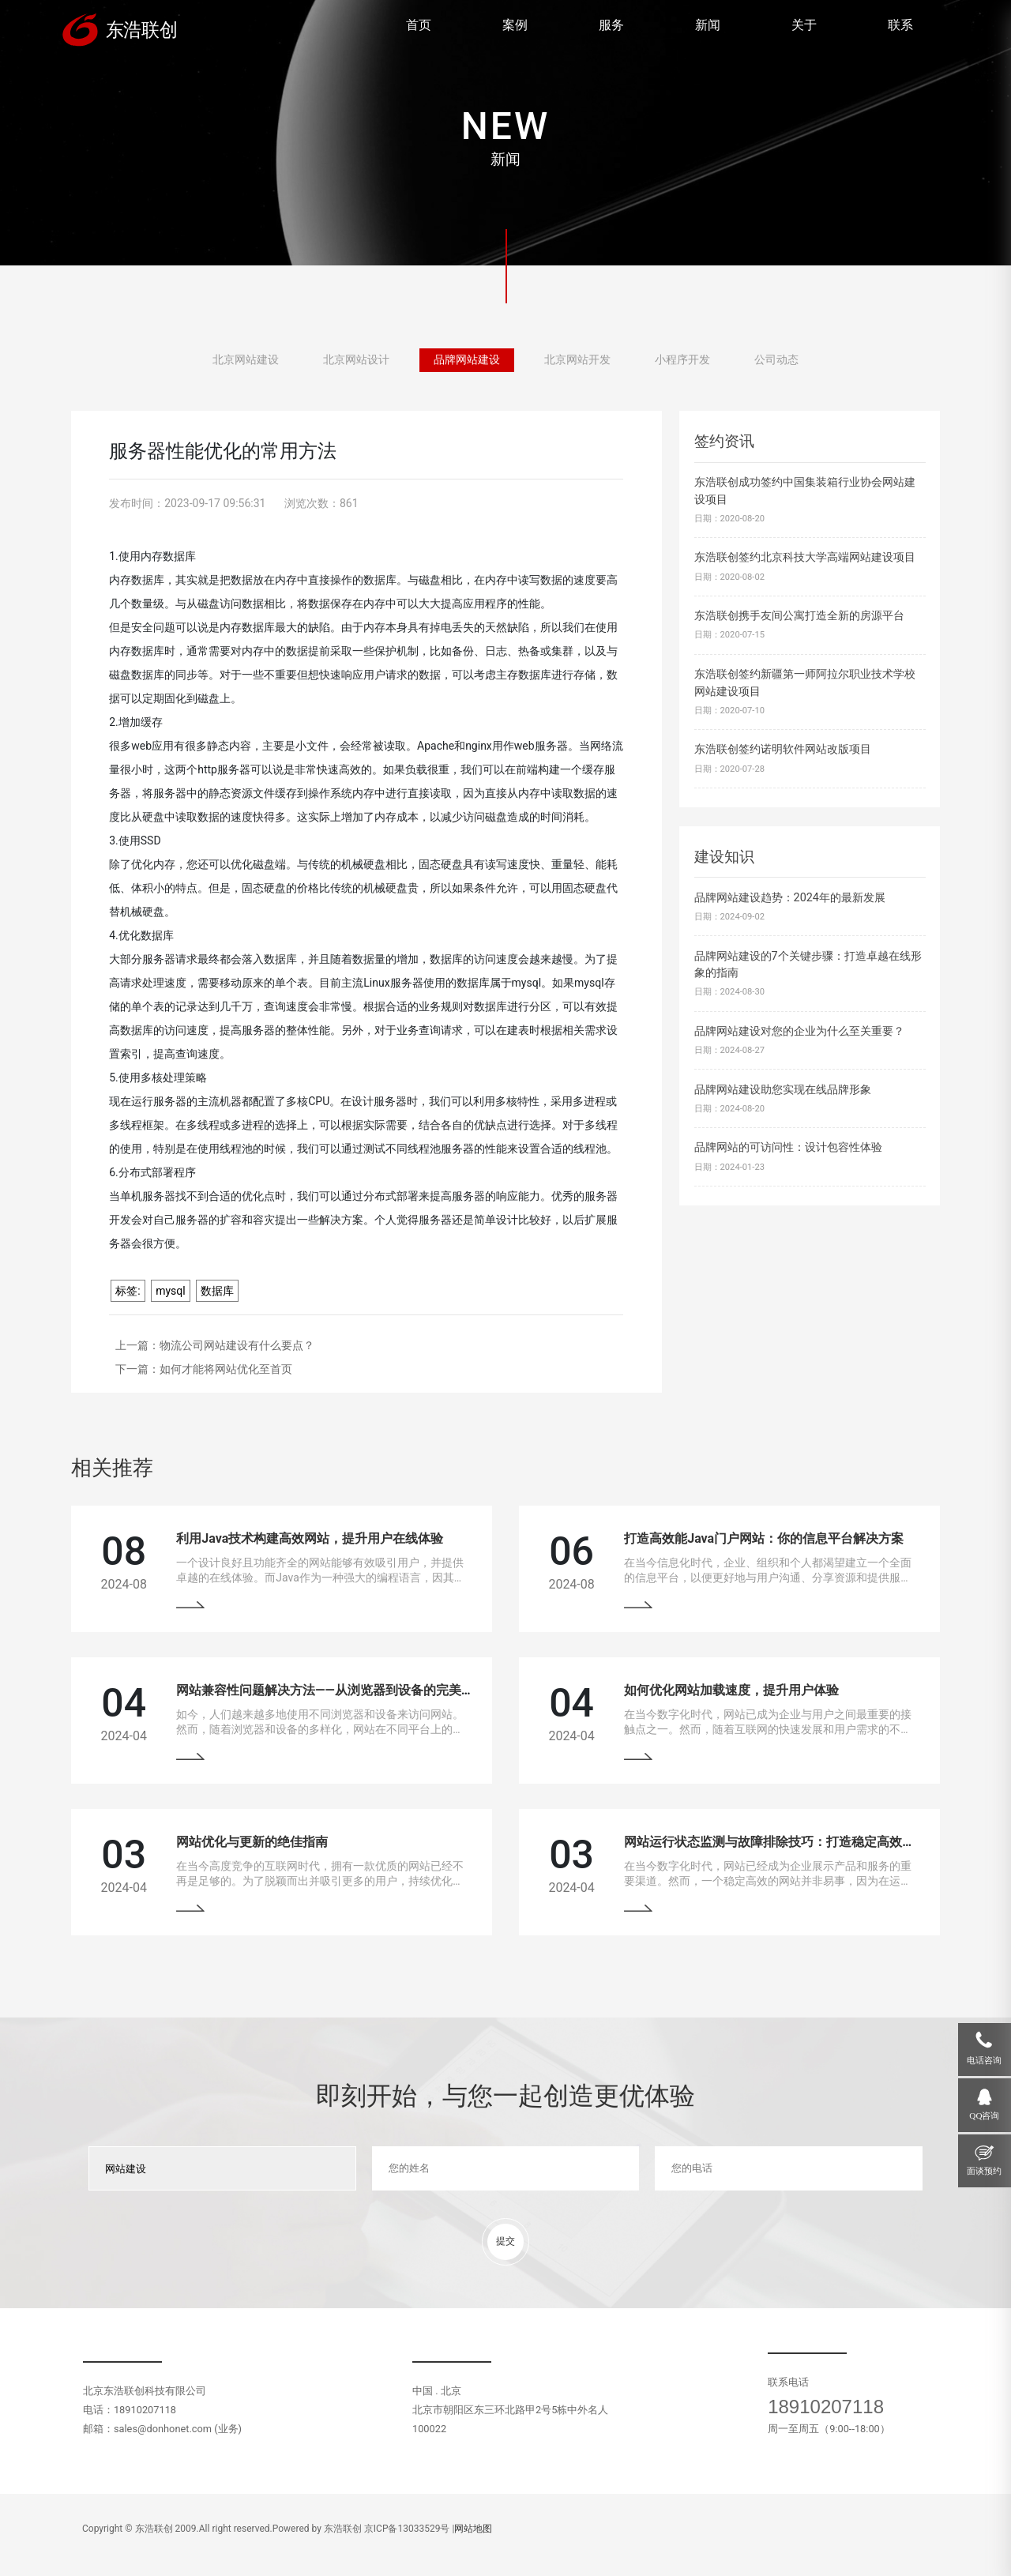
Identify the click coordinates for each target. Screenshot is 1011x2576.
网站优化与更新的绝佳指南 (252, 1841)
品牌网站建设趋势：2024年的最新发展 (789, 897)
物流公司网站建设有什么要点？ (237, 1345)
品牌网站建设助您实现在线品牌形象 (782, 1089)
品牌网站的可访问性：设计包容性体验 (788, 1147)
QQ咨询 (984, 2115)
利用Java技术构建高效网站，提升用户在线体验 (309, 1538)
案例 (515, 24)
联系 (900, 24)
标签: (127, 1290)
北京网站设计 (356, 360)
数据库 (217, 1290)
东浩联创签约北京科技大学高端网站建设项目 (804, 557)
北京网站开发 (577, 360)
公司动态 (776, 360)
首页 (418, 24)
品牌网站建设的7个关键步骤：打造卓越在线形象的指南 (808, 965)
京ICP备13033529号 (407, 2528)
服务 (611, 24)
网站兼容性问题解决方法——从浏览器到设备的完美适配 (331, 1690)
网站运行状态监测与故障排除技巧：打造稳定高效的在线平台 (794, 1841)
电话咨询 (984, 2060)
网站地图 (473, 2528)
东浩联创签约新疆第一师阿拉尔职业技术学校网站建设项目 (804, 683)
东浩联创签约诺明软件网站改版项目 (782, 749)
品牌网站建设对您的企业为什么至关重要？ (799, 1031)
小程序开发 (682, 360)
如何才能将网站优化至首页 (226, 1369)
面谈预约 (984, 2170)
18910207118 (826, 2407)
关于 (804, 24)
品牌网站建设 (467, 360)
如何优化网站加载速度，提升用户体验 (731, 1690)
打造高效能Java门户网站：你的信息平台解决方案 (764, 1538)
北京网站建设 (245, 360)
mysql (171, 1290)
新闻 (707, 24)
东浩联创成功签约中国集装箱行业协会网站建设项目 (804, 491)
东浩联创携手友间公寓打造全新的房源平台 (799, 615)
